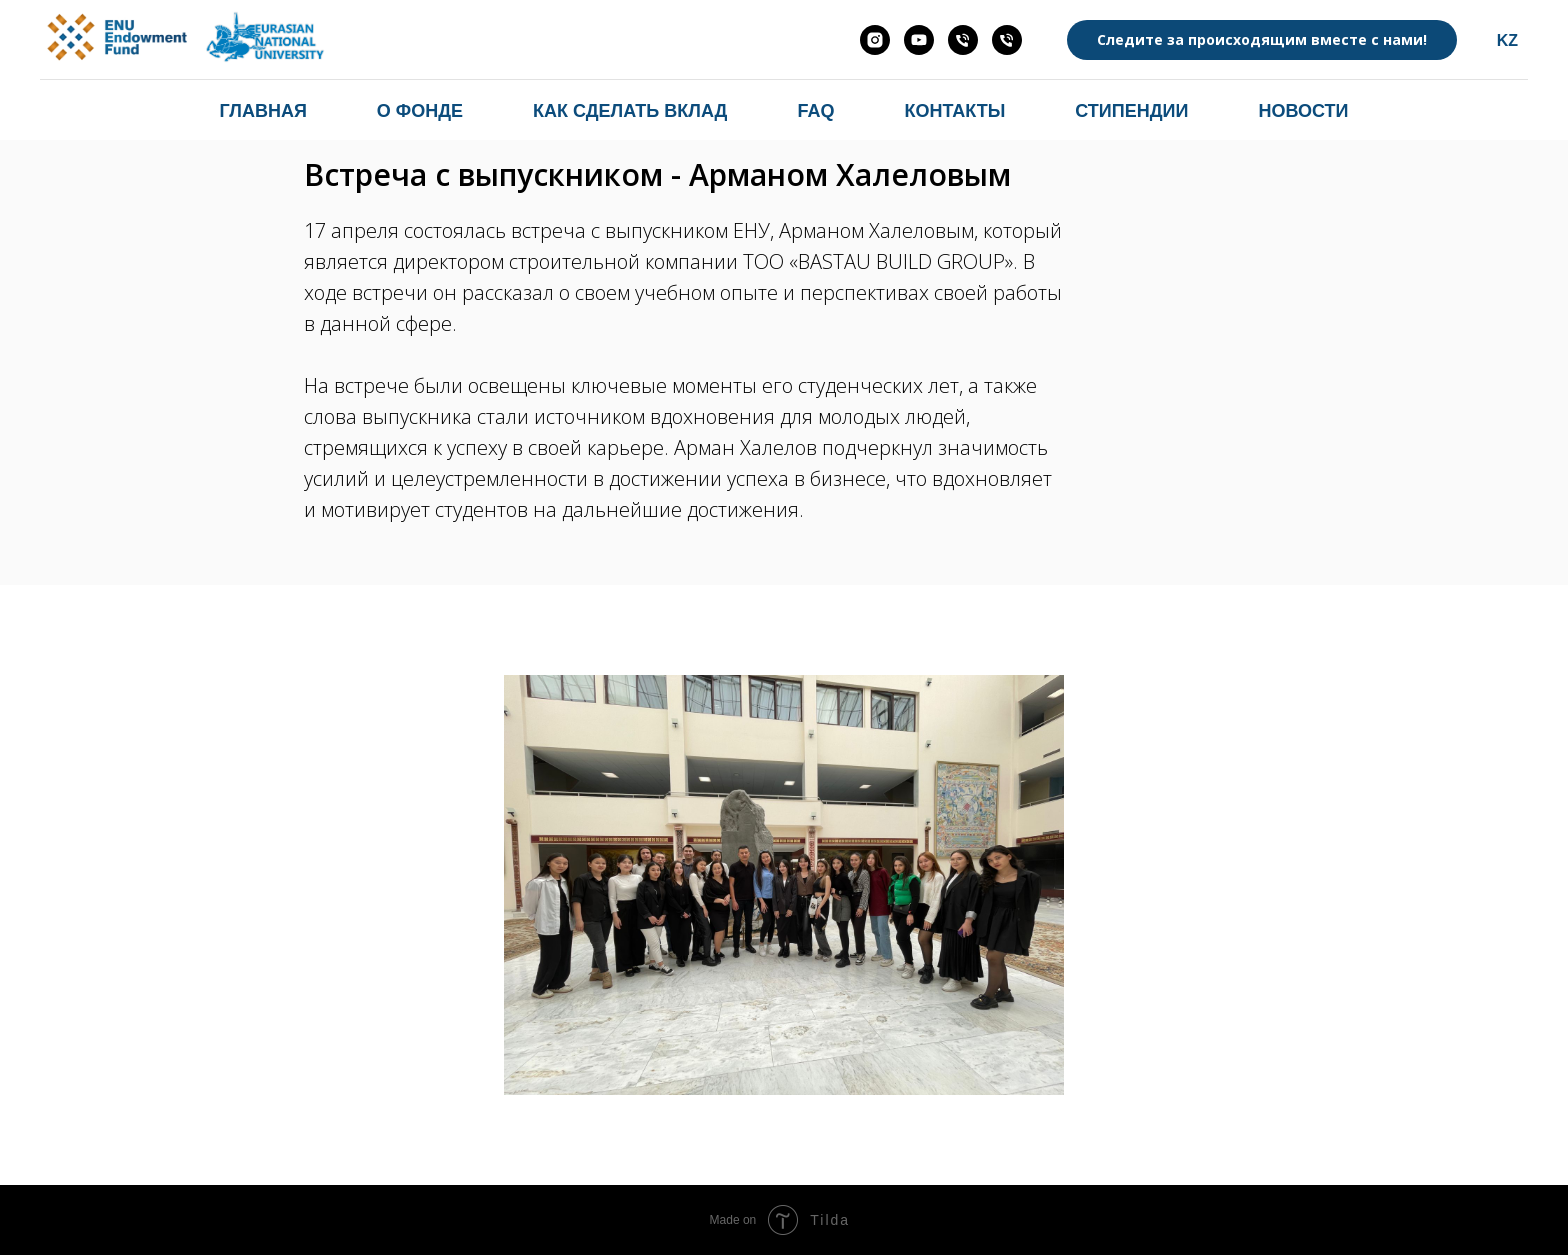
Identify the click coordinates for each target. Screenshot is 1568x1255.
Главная (263, 111)
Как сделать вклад (630, 111)
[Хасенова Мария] (963, 40)
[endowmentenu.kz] (875, 40)
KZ (1507, 40)
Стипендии (1131, 111)
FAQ (815, 111)
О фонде (420, 111)
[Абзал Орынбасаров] (1007, 40)
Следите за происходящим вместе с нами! (1262, 39)
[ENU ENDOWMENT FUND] (919, 40)
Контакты (954, 111)
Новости (1303, 111)
